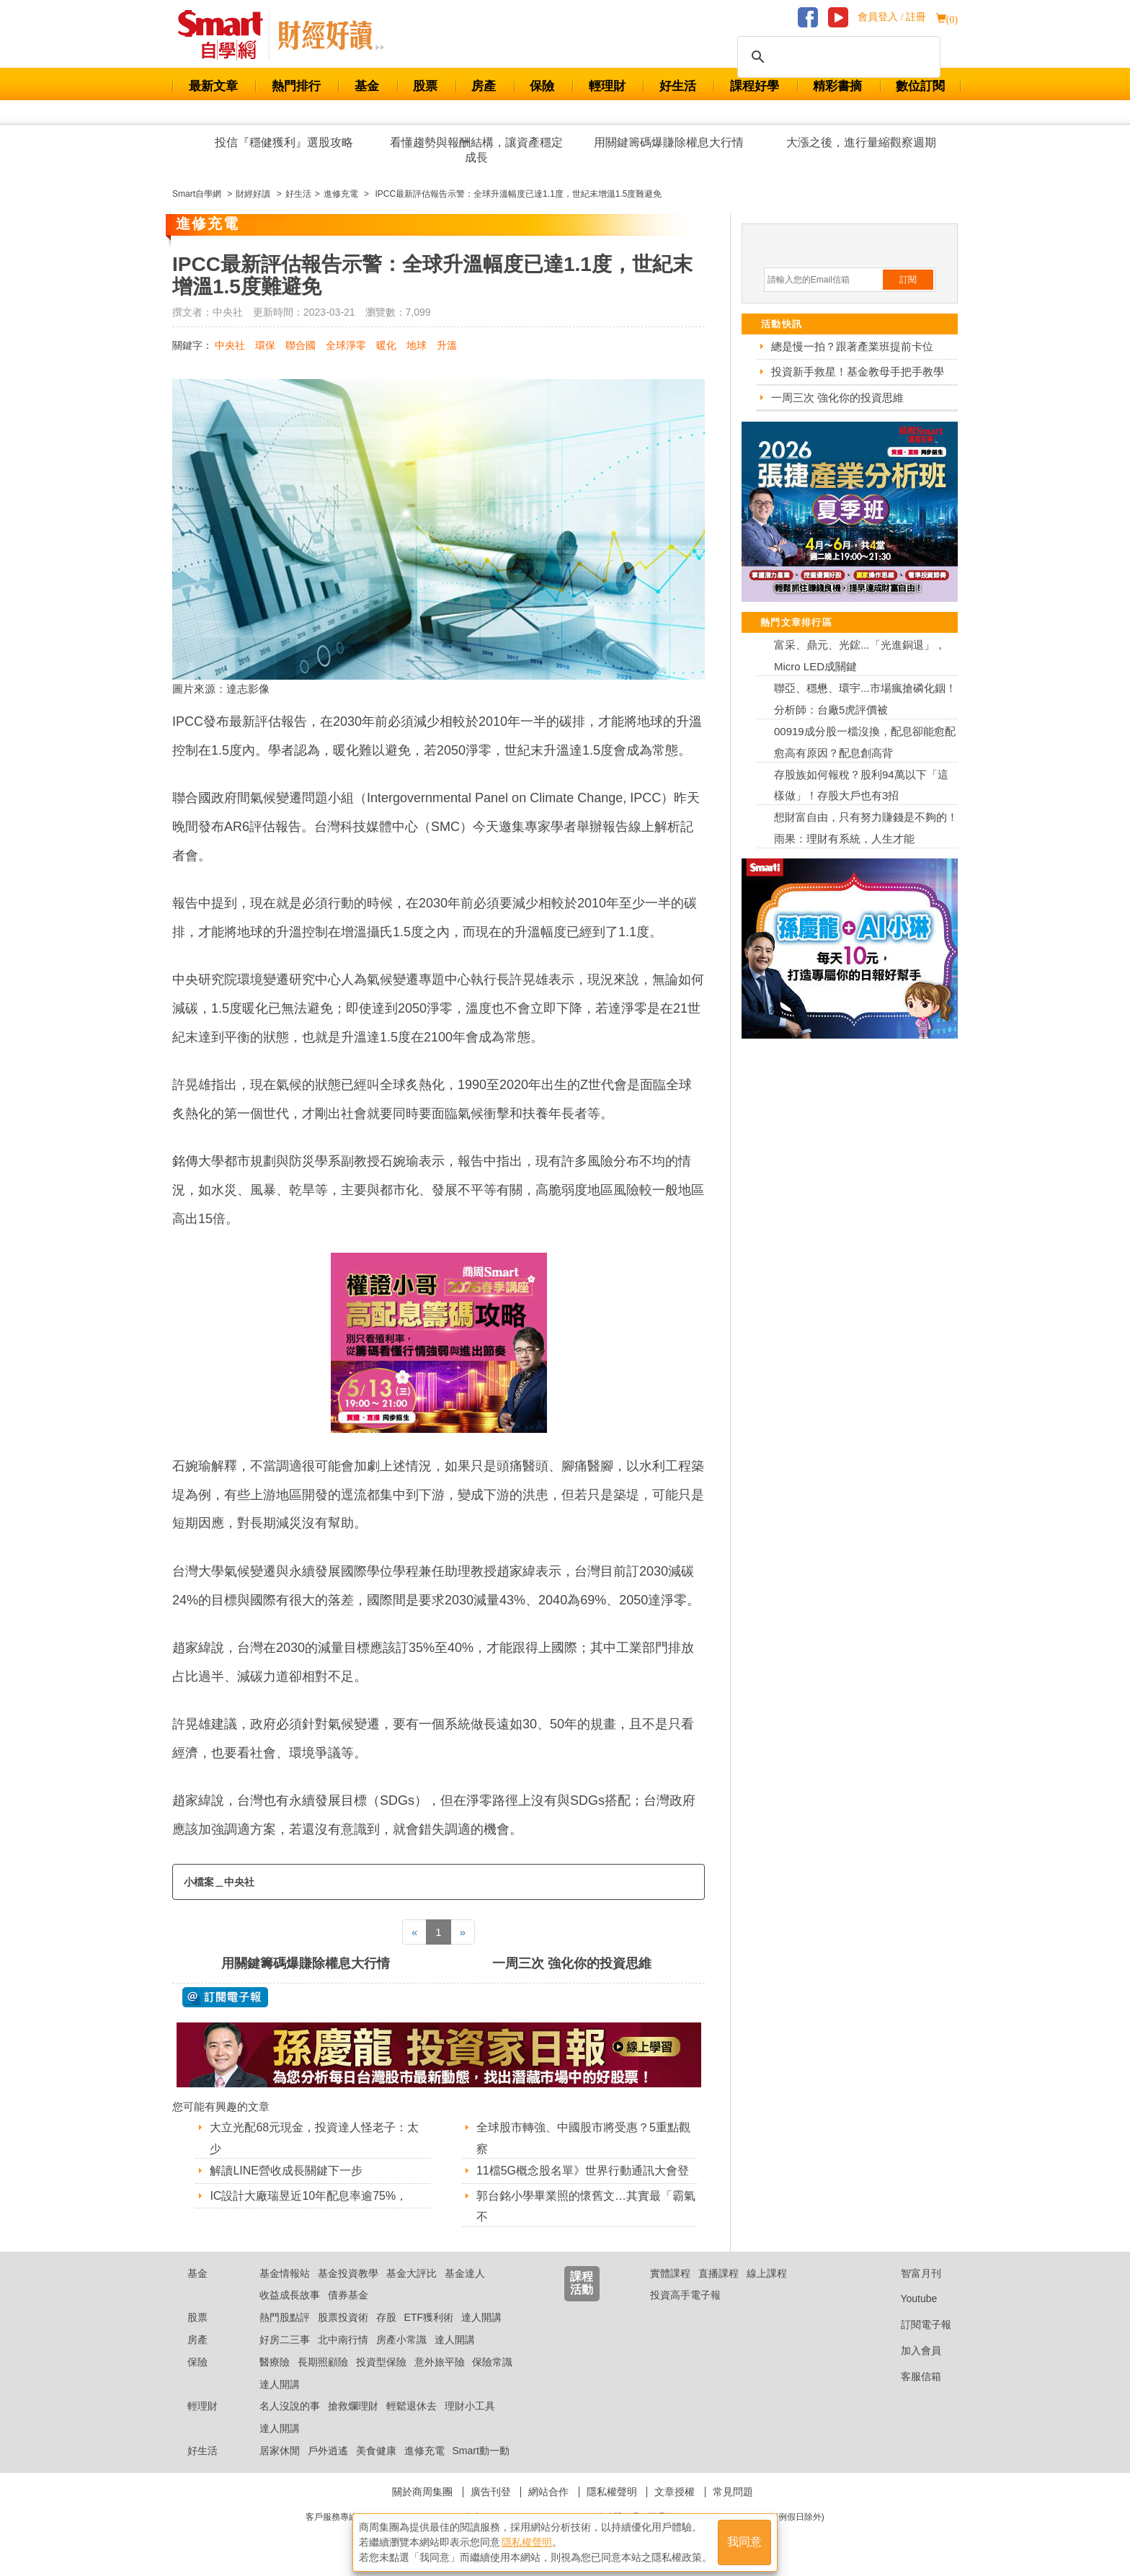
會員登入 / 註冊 (892, 17)
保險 (542, 86)
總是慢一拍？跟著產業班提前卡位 (852, 346)
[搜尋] (836, 57)
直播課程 (718, 2273)
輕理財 (607, 86)
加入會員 (909, 2350)
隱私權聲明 (612, 2491)
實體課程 (670, 2273)
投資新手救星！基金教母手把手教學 (857, 371)
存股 (386, 2317)
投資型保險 (381, 2362)
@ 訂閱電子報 (225, 1997)
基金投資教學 (348, 2273)
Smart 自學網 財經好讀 (331, 35)
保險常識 (492, 2362)
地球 (416, 345)
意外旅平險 (439, 2362)
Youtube (908, 2298)
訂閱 (908, 280)
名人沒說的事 (289, 2406)
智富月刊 (909, 2273)
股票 (425, 86)
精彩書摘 (837, 86)
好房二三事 (284, 2339)
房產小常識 (401, 2339)
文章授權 (674, 2491)
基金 (367, 86)
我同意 (744, 2541)
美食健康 (376, 2450)
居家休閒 (279, 2450)
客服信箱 (909, 2376)
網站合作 (548, 2491)
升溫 (447, 345)
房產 (483, 86)
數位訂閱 (920, 86)
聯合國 (300, 345)
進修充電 (424, 2450)
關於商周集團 (422, 2491)
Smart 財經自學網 (226, 35)
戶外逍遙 (328, 2450)
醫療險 (274, 2362)
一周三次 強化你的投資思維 (571, 1963)
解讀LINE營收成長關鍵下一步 (286, 2170)
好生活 (677, 86)
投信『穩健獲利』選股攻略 (284, 142)
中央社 (230, 345)
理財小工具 (470, 2406)
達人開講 (481, 2317)
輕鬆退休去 (411, 2406)
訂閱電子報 (914, 2324)
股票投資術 (343, 2317)
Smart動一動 (480, 2450)
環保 (265, 345)
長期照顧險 (323, 2362)
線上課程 (767, 2273)
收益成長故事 (289, 2295)
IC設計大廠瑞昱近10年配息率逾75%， (308, 2196)
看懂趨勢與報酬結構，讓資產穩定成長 (476, 150)
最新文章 (213, 86)
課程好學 (754, 86)
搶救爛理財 (353, 2406)
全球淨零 (346, 345)
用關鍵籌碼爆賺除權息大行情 (669, 142)
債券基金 (348, 2295)
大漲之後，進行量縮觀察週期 (861, 142)
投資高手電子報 (685, 2295)
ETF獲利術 (428, 2317)
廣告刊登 (491, 2491)
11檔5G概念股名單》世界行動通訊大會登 (582, 2170)
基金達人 (465, 2273)
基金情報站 (284, 2273)
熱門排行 (296, 86)
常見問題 (733, 2491)
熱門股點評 (284, 2317)
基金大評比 (411, 2273)
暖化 (386, 345)
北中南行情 (343, 2339)
